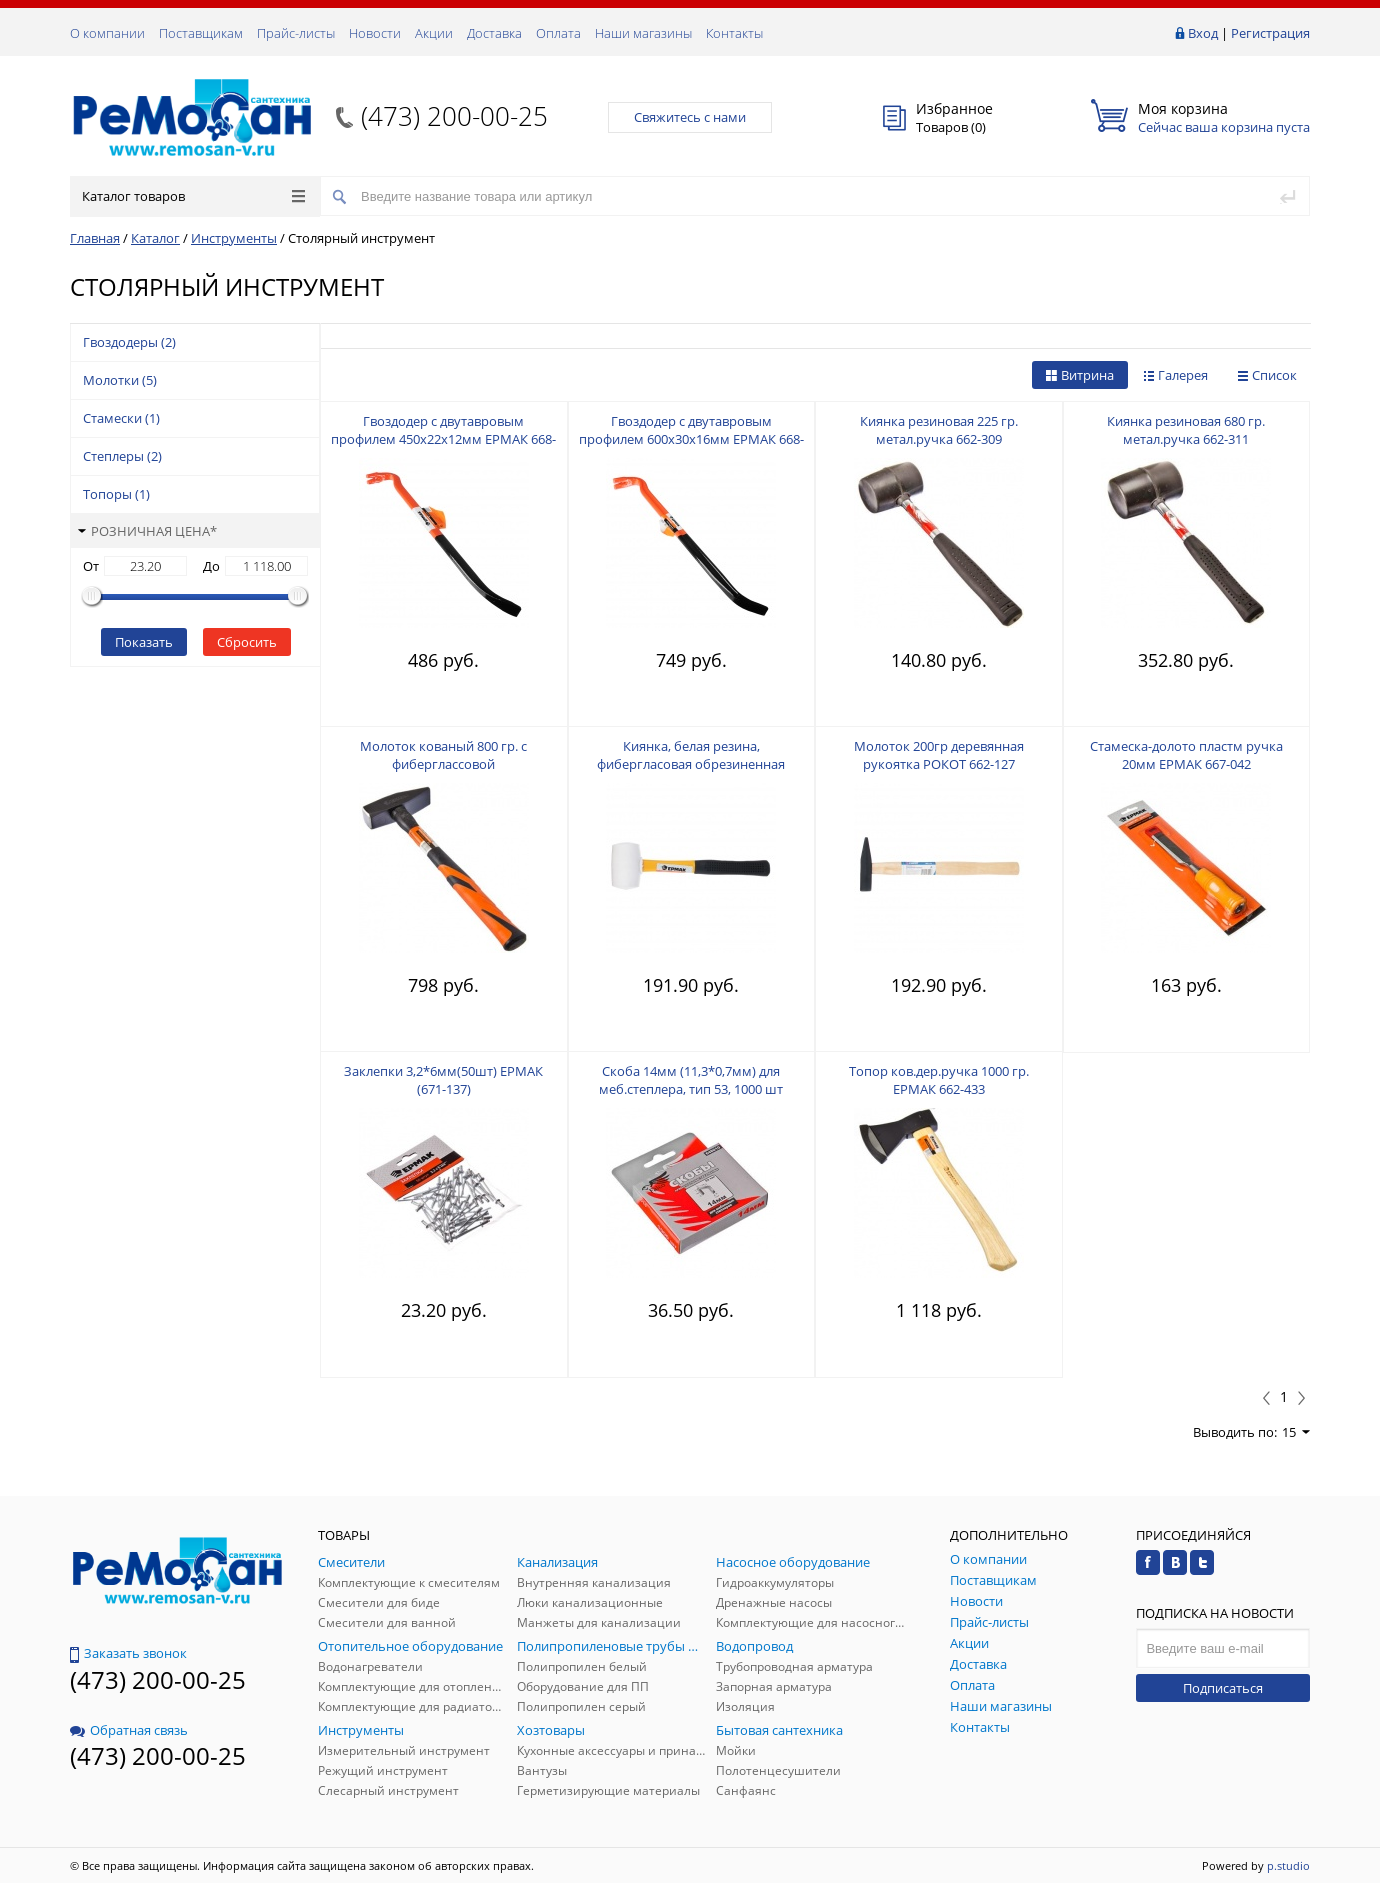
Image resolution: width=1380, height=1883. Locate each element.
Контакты (734, 33)
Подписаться (1223, 1688)
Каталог (155, 238)
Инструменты (234, 238)
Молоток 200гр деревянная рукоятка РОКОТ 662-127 (939, 755)
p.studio (1288, 1865)
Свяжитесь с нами (690, 117)
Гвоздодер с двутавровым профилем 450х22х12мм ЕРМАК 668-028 (443, 439)
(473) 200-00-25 (454, 116)
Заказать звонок (128, 1653)
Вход (1203, 33)
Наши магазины (643, 33)
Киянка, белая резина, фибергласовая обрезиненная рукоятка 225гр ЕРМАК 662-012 (691, 764)
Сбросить (247, 642)
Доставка (494, 33)
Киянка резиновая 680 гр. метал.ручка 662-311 (1186, 430)
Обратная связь (129, 1730)
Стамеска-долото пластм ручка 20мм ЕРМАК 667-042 (1186, 755)
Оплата (558, 33)
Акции (434, 33)
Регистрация (1270, 33)
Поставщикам (201, 33)
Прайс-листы (296, 33)
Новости (375, 33)
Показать (144, 642)
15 (1296, 1432)
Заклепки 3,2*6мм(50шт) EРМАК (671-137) (443, 1080)
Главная (95, 238)
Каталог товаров (193, 196)
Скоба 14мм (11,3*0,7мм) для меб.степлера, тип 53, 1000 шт (691, 1080)
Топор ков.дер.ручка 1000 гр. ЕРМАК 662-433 (939, 1080)
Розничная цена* (147, 531)
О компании (107, 33)
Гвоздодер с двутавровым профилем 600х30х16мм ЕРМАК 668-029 (691, 439)
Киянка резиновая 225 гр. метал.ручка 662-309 (939, 430)
